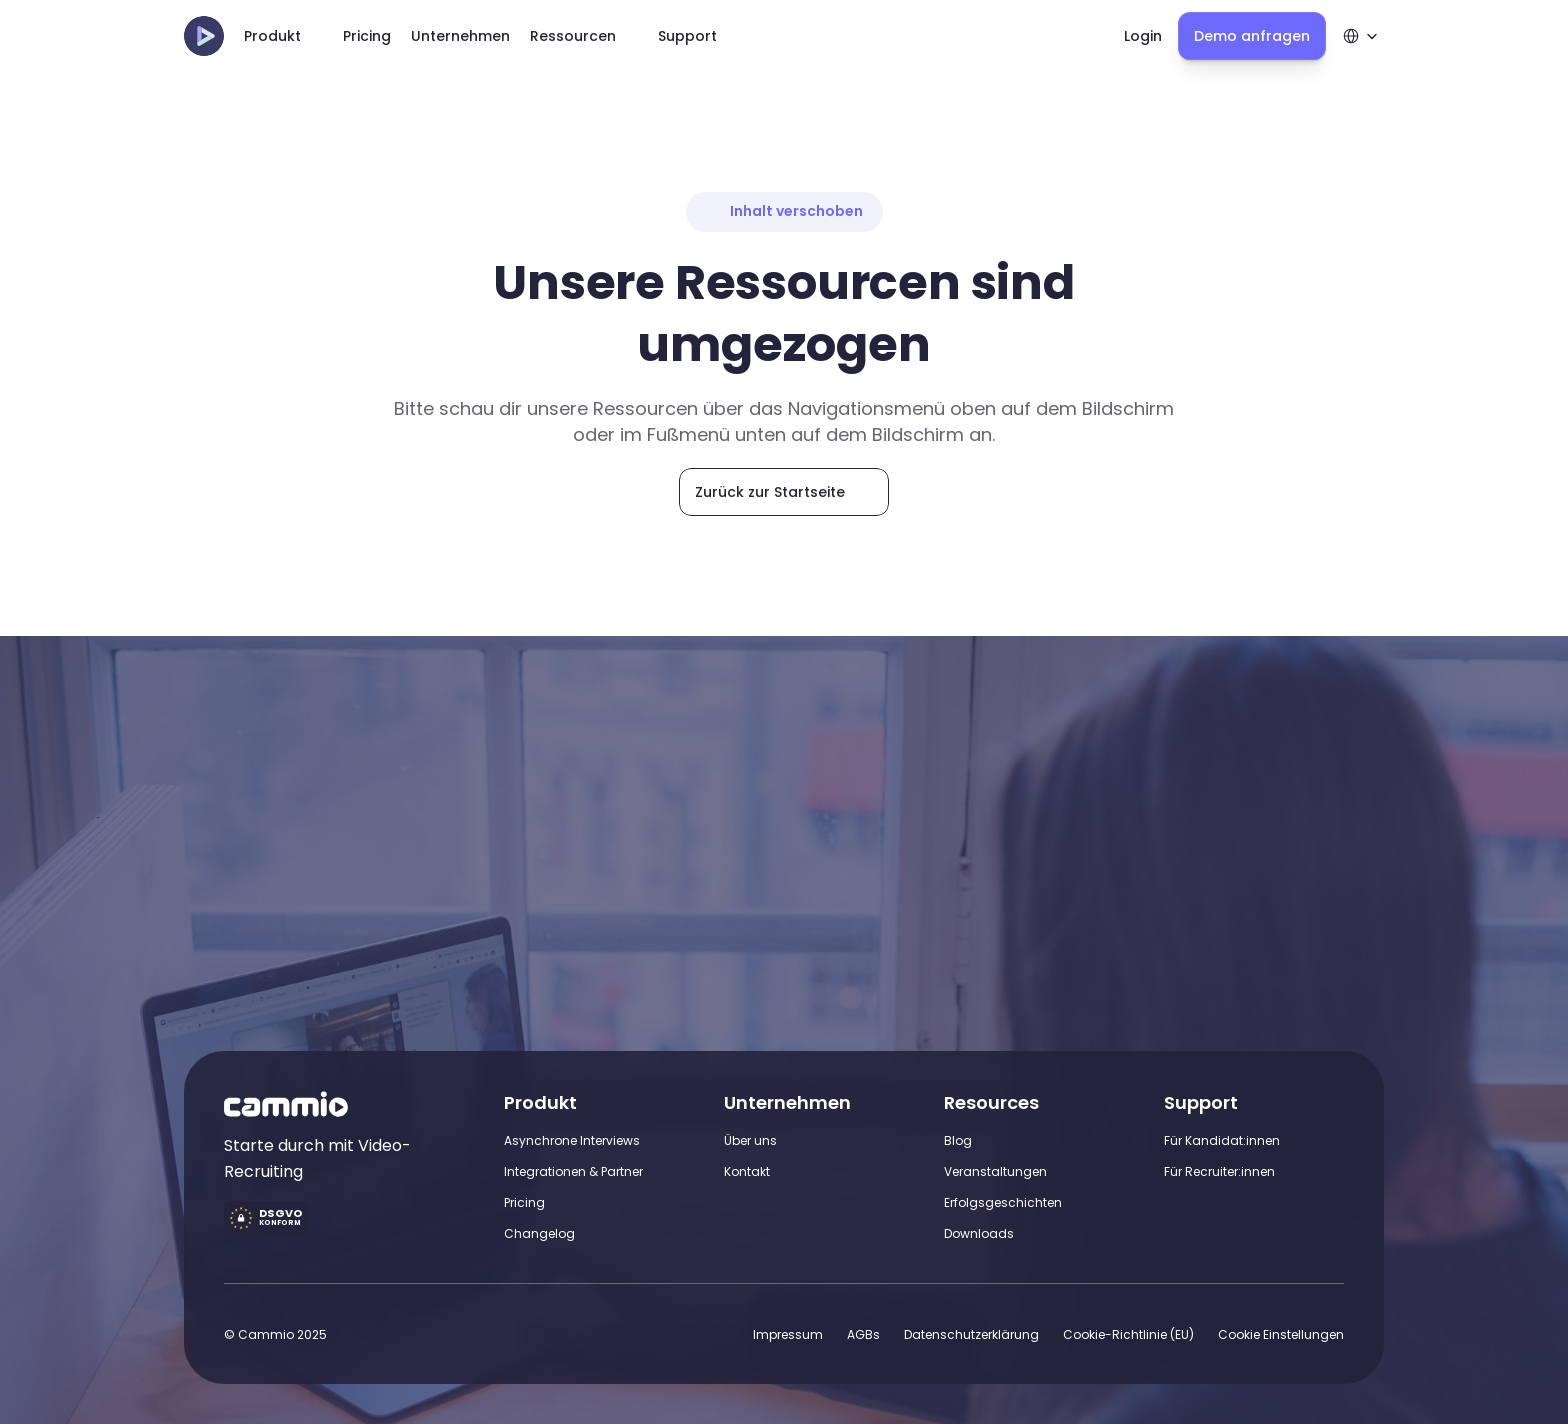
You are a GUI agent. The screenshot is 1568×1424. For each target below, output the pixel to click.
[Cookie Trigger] (1281, 1334)
